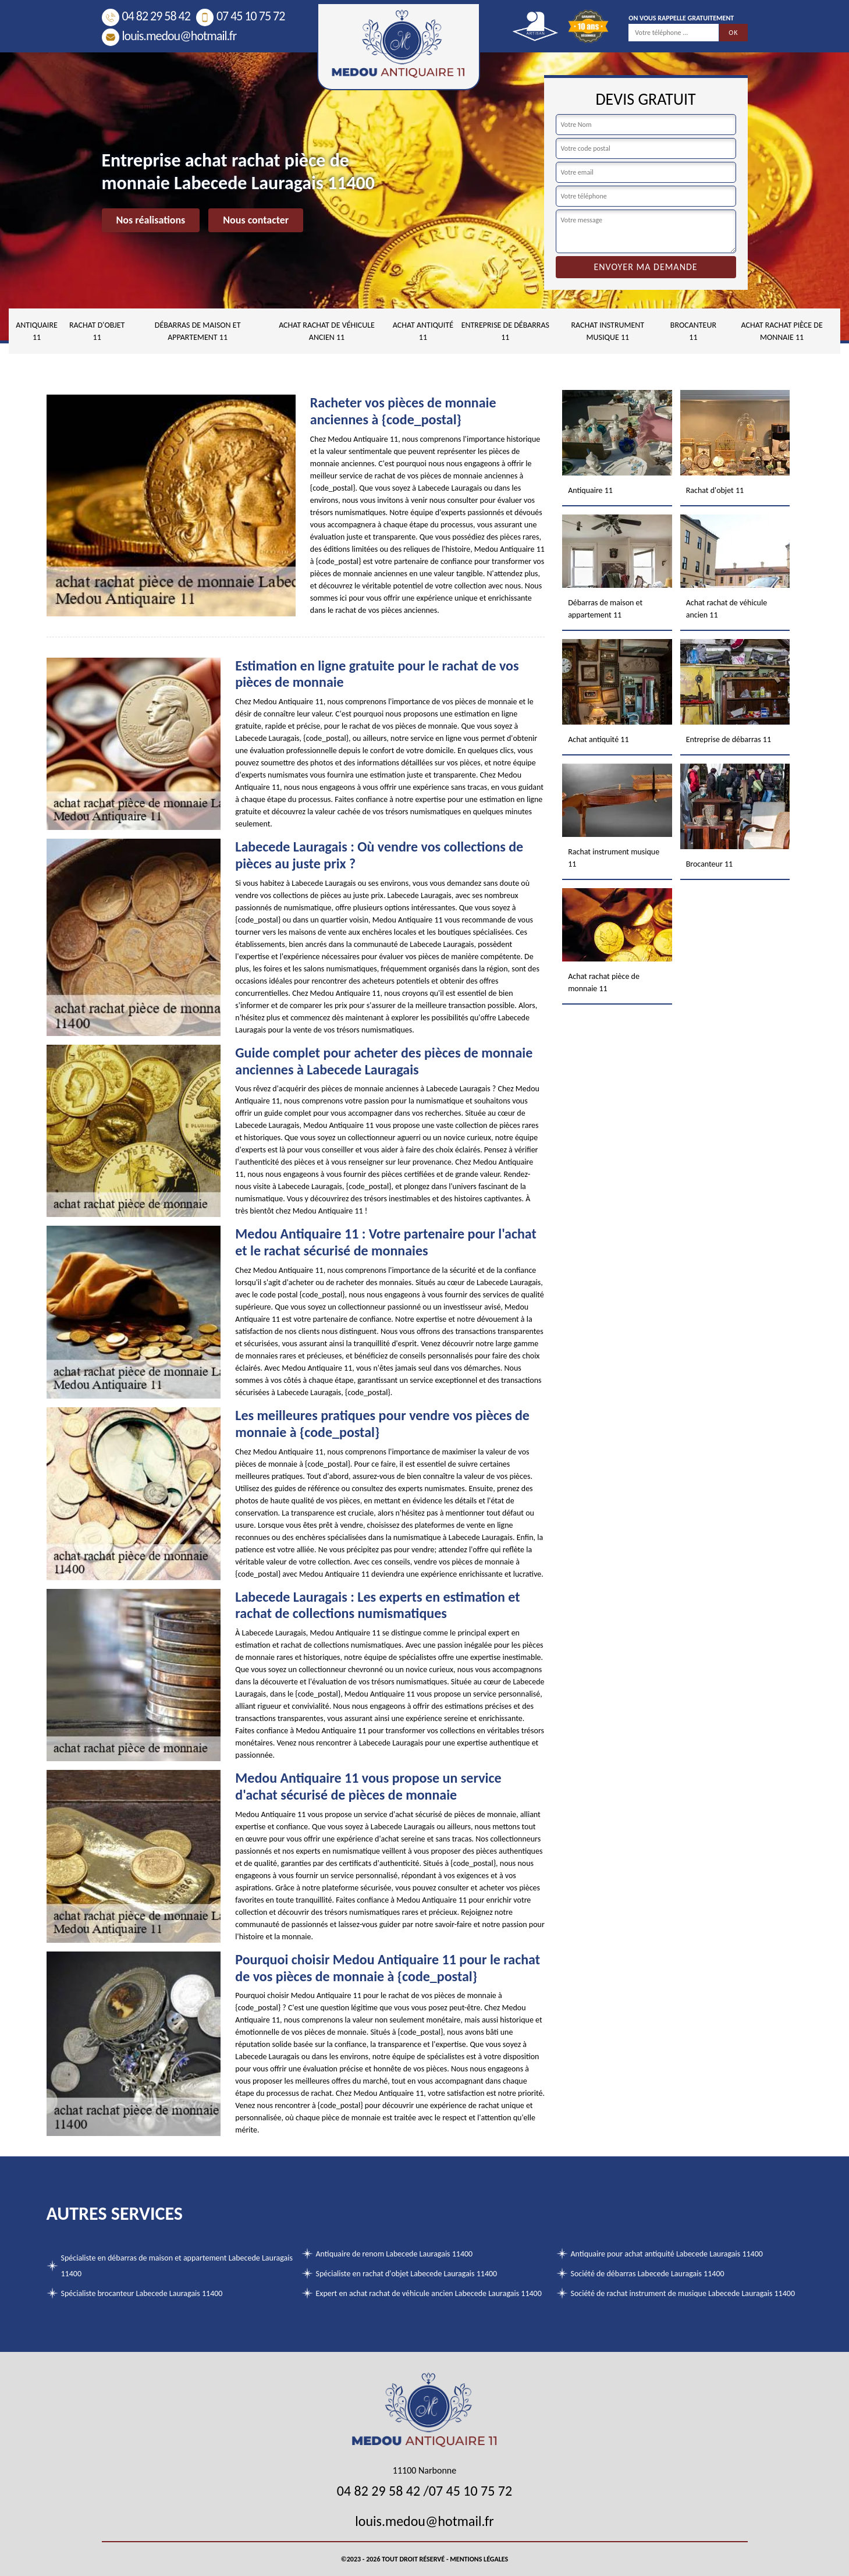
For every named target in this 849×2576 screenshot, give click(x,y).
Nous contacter (256, 220)
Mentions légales (479, 2559)
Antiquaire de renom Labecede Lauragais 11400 (394, 2254)
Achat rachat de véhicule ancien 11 (327, 331)
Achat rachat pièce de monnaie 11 (781, 331)
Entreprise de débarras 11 (505, 331)
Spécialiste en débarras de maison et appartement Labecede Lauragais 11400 (177, 2266)
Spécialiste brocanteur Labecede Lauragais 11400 (142, 2293)
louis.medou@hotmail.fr (169, 36)
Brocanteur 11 (693, 331)
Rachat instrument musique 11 (607, 331)
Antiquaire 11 (37, 331)
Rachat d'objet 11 (97, 331)
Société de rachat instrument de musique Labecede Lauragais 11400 (683, 2293)
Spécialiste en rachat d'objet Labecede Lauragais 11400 (407, 2274)
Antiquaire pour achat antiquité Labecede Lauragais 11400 (667, 2254)
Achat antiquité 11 (423, 331)
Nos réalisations (151, 220)
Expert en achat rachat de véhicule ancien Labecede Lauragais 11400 (429, 2293)
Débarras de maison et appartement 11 (198, 331)
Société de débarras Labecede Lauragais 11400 (647, 2274)
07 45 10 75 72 (240, 16)
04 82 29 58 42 (146, 16)
